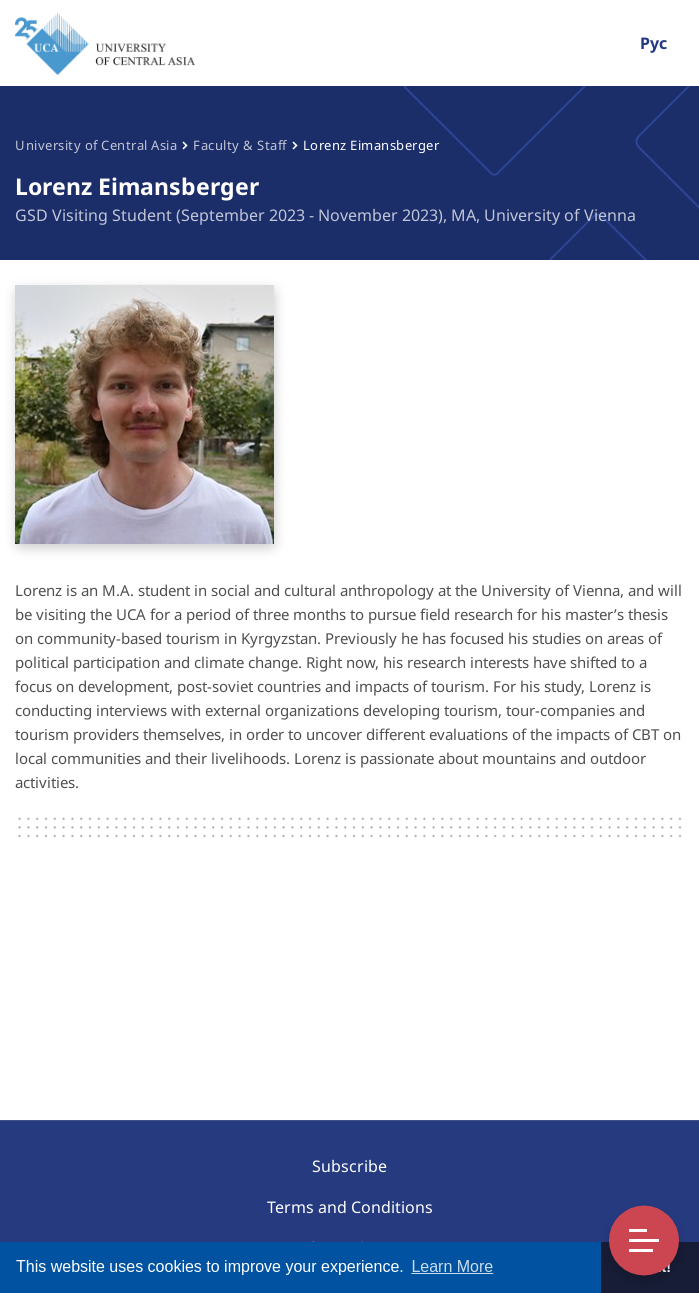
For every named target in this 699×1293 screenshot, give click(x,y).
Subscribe (349, 1166)
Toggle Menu (644, 1240)
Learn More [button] (452, 1266)
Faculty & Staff (240, 145)
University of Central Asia (96, 145)
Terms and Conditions (350, 1207)
